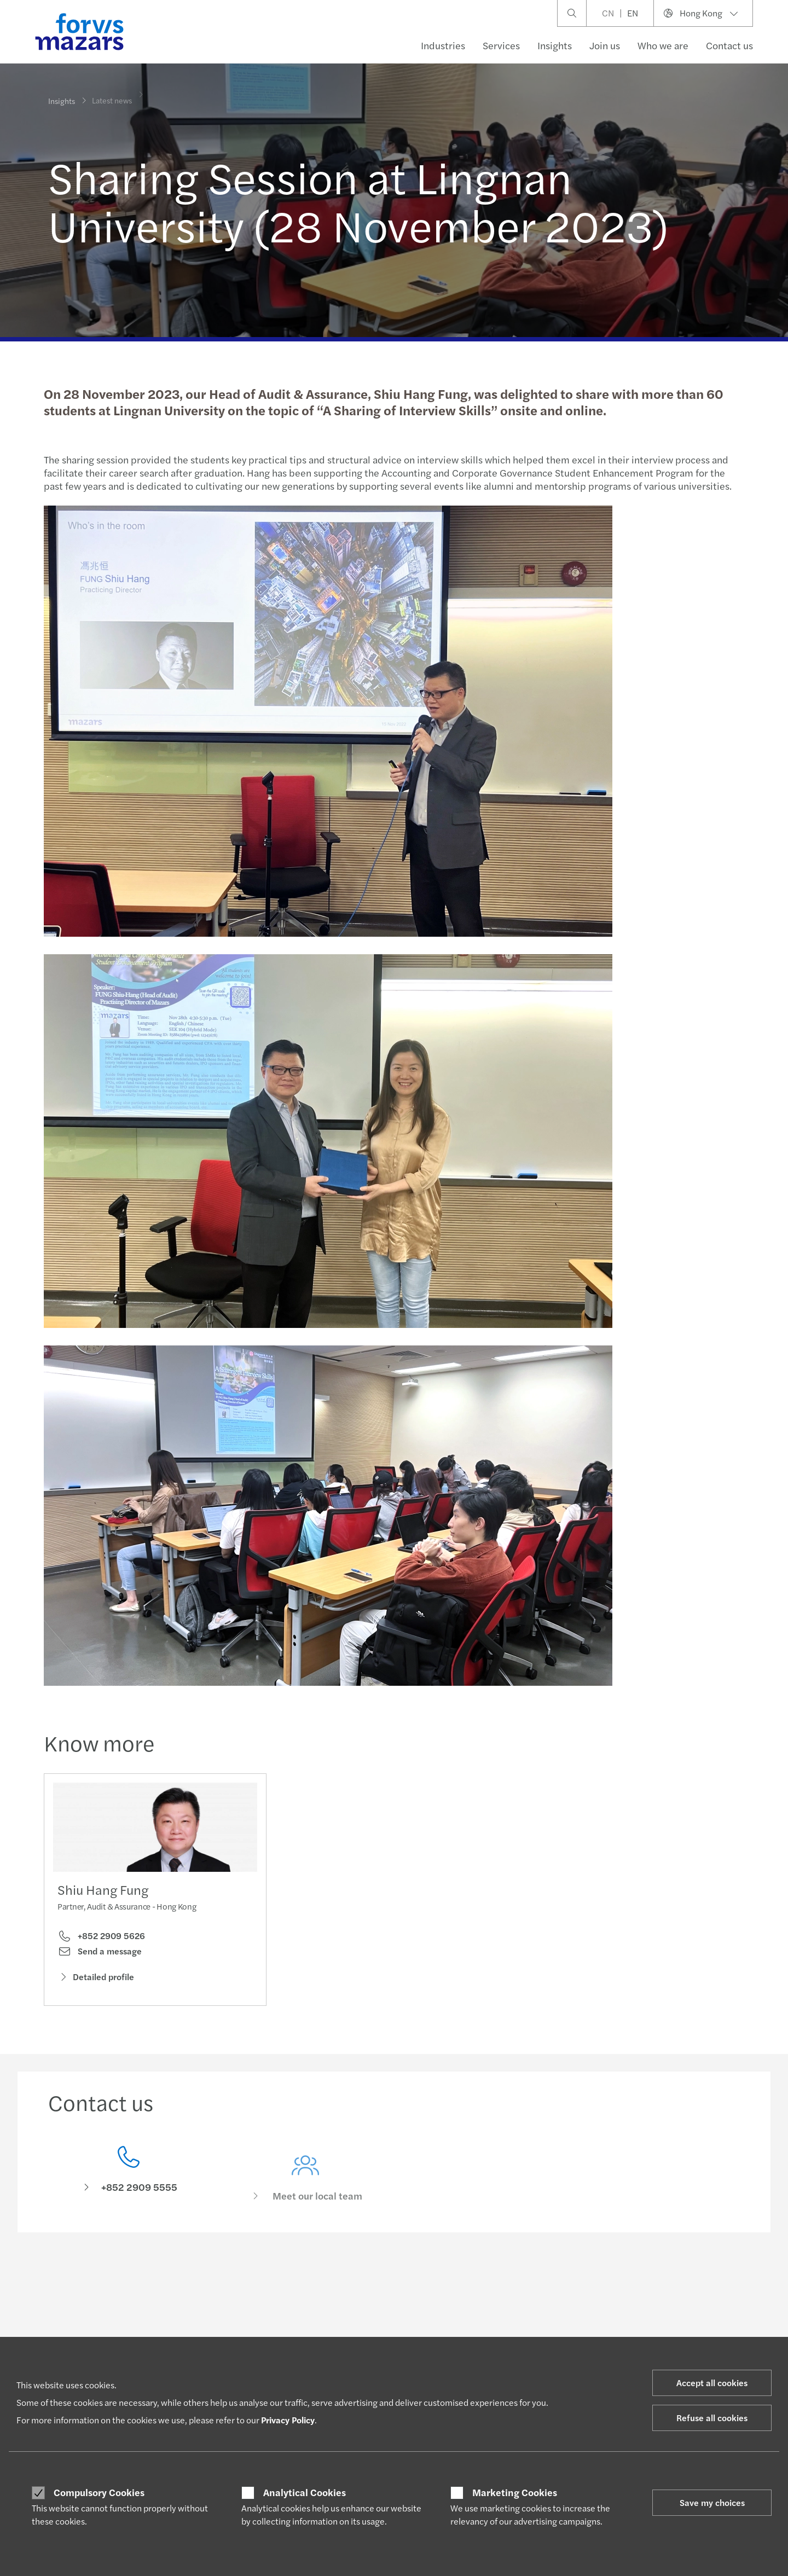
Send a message (99, 1954)
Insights (554, 45)
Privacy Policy (288, 2419)
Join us (604, 45)
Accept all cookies (712, 2382)
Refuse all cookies (712, 2417)
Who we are (663, 45)
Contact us (729, 45)
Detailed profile (95, 1978)
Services (501, 45)
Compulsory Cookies (99, 2492)
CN (608, 13)
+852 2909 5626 (101, 1939)
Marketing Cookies (514, 2492)
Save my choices (712, 2502)
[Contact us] (128, 2187)
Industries (443, 45)
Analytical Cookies (304, 2492)
